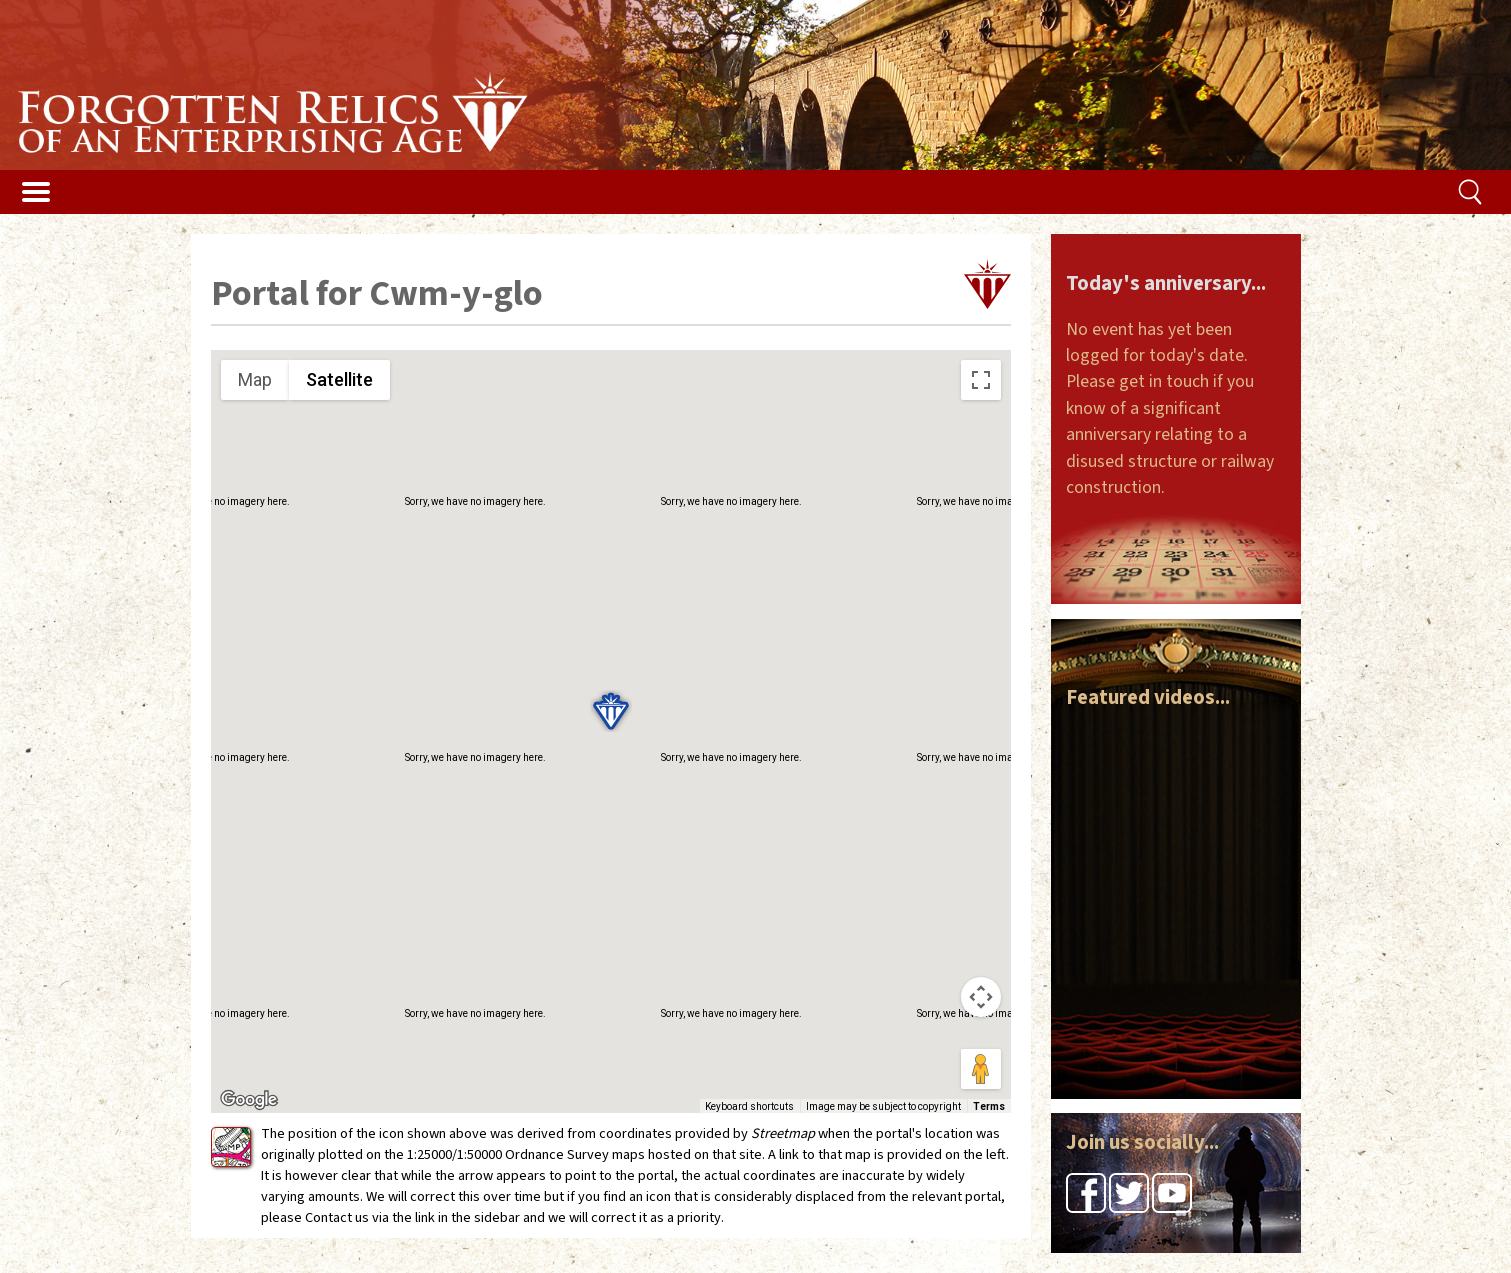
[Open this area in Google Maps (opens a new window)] (249, 1100)
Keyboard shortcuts (749, 1106)
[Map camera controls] (981, 997)
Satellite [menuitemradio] (339, 379)
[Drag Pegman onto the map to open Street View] (981, 1069)
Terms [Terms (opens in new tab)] (989, 1106)
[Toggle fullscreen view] (981, 380)
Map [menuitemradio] (255, 379)
